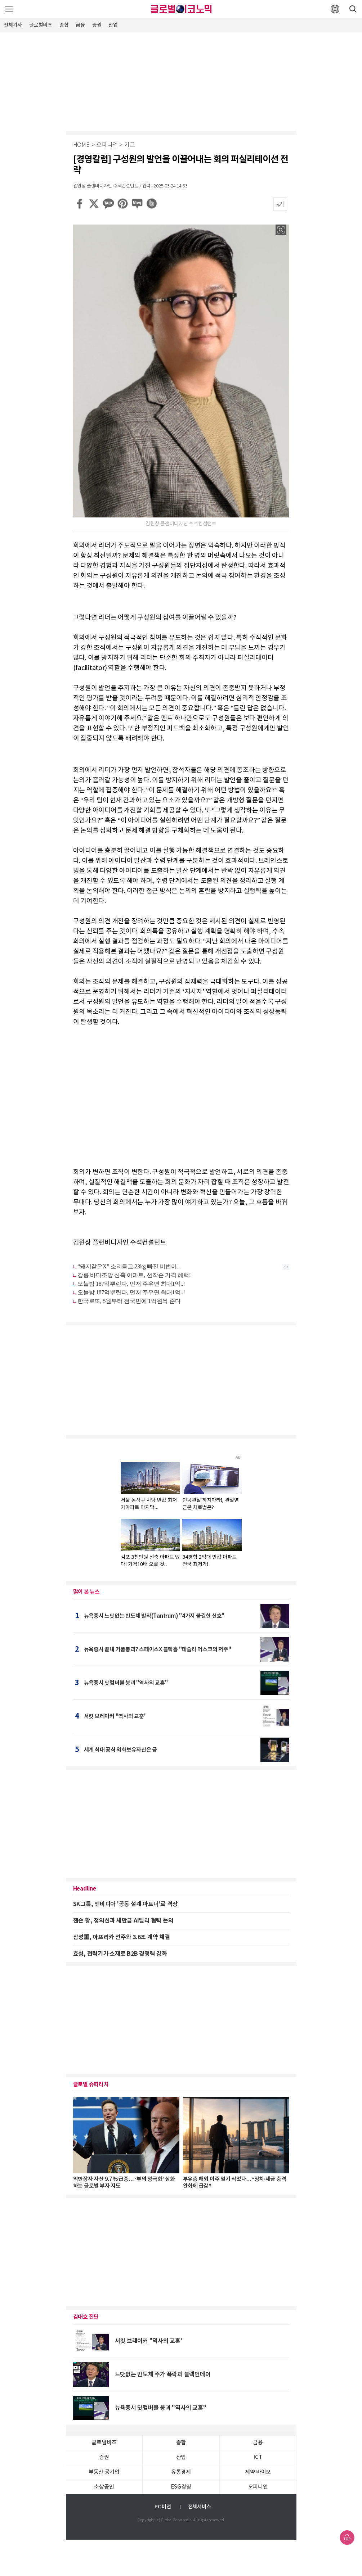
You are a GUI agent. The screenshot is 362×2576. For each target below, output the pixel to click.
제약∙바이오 (258, 2472)
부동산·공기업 (104, 2472)
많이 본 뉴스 (86, 1592)
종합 (64, 25)
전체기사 (13, 25)
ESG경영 (181, 2487)
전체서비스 (199, 2507)
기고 (129, 145)
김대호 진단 (86, 2317)
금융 (80, 25)
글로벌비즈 (40, 25)
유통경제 (181, 2472)
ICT (258, 2457)
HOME (81, 145)
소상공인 (104, 2487)
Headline (84, 1888)
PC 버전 (163, 2507)
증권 (97, 25)
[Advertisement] (181, 81)
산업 (113, 25)
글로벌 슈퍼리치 (91, 2084)
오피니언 (106, 145)
